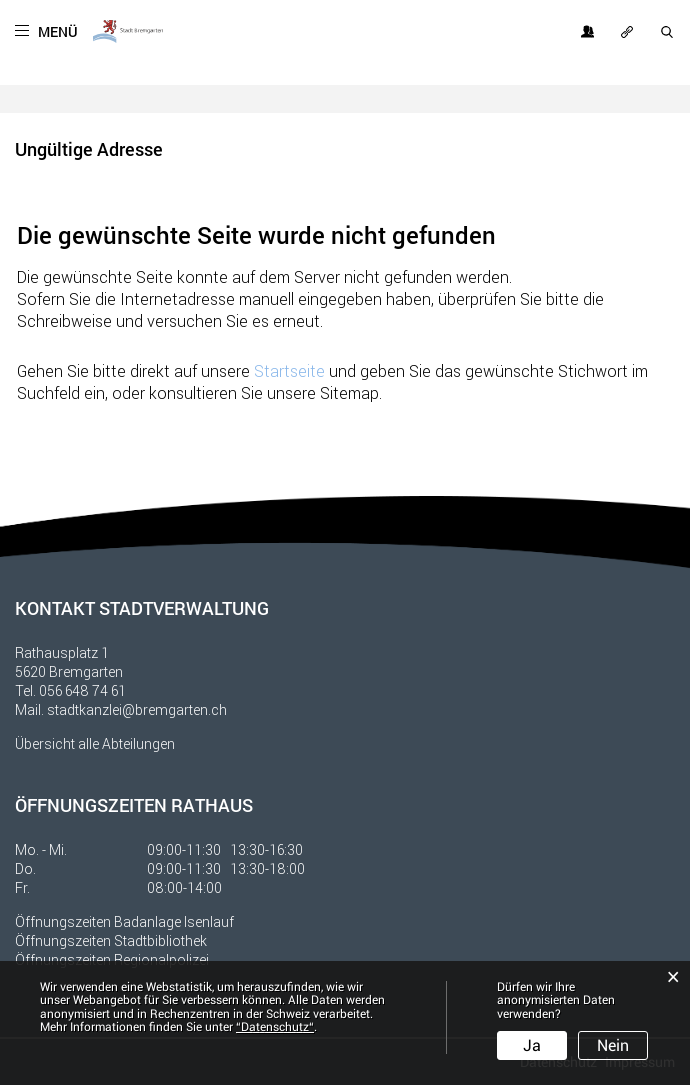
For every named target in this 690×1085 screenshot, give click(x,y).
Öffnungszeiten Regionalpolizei (112, 959)
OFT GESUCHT (628, 32)
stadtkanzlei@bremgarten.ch (137, 709)
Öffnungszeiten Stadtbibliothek (111, 940)
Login (588, 32)
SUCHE (668, 32)
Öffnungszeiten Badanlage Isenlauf (124, 921)
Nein (613, 1045)
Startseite (289, 370)
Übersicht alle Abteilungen (95, 743)
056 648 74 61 (82, 690)
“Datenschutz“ (275, 1027)
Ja (532, 1045)
